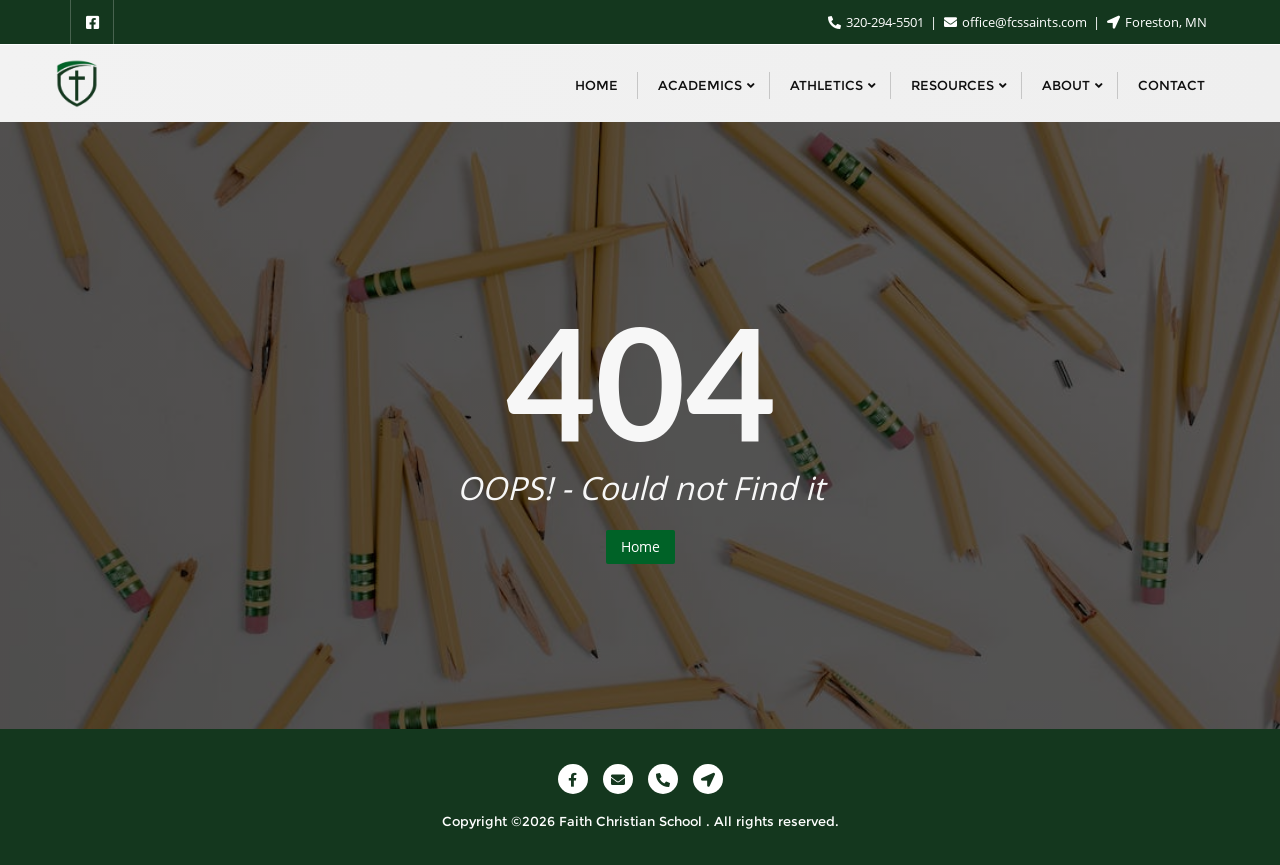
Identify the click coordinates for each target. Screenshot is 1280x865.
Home (640, 546)
